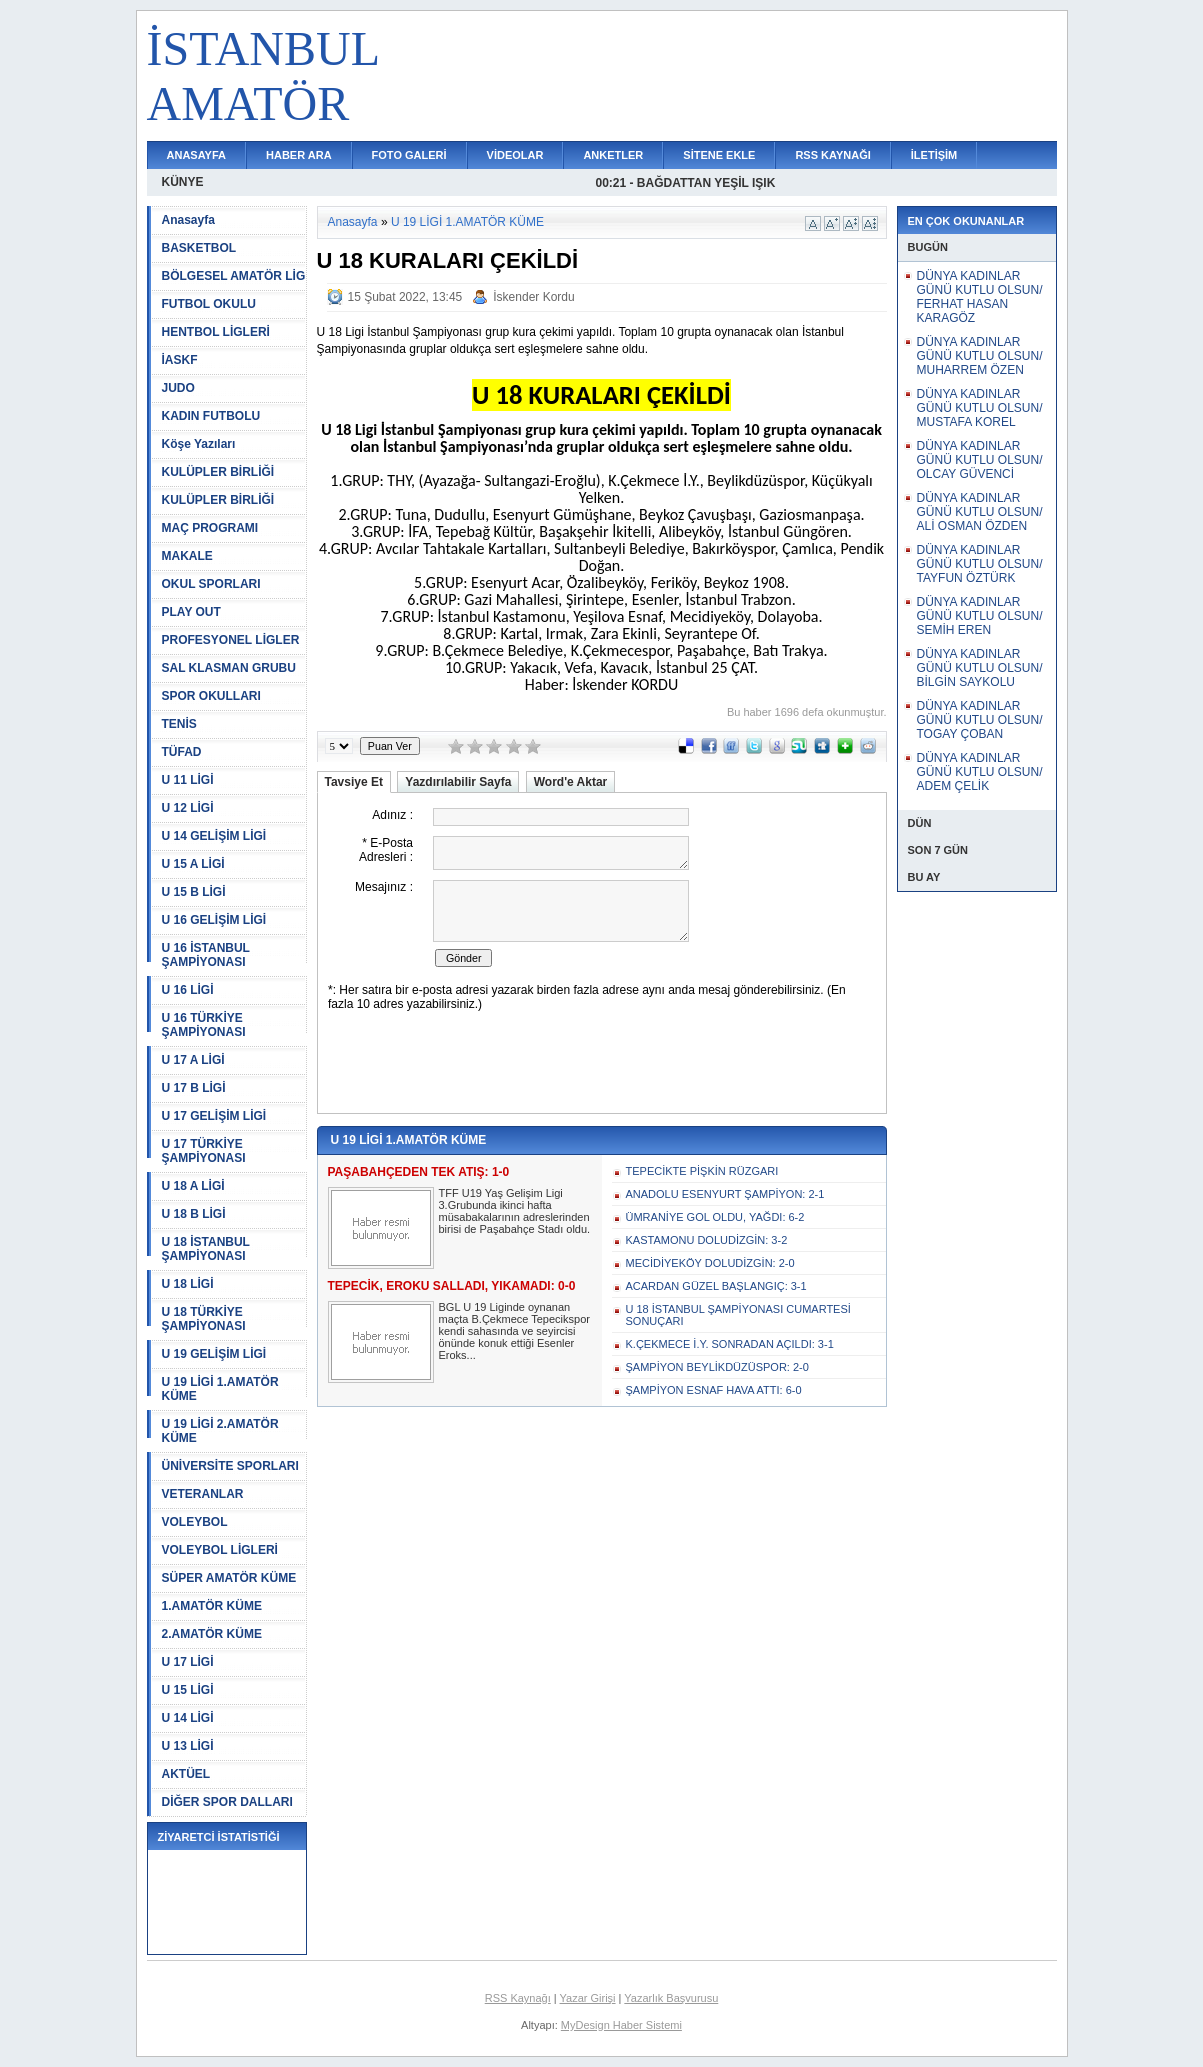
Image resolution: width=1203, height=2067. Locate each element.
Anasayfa (188, 220)
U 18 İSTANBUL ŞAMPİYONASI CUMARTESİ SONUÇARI (738, 1315)
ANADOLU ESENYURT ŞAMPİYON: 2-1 (725, 1194)
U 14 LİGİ (188, 1718)
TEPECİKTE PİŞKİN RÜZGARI (702, 1171)
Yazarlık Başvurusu (671, 1998)
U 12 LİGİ (188, 808)
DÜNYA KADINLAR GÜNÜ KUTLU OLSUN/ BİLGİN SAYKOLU (980, 668)
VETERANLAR (203, 1494)
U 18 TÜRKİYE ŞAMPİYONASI (204, 1319)
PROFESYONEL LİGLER (231, 640)
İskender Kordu (533, 297)
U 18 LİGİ (188, 1284)
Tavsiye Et (354, 782)
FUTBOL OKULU (209, 304)
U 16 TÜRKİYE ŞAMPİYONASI (204, 1025)
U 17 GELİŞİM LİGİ (214, 1116)
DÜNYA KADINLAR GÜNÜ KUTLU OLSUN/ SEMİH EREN (980, 616)
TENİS (179, 724)
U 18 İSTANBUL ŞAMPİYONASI (206, 1249)
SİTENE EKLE (719, 155)
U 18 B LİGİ (194, 1214)
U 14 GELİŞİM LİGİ (214, 836)
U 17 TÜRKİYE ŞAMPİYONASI (204, 1151)
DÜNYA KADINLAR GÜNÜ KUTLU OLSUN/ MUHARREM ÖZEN (980, 356)
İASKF (180, 360)
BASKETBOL (199, 248)
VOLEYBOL (195, 1522)
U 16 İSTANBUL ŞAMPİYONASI (206, 955)
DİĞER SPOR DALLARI (227, 1802)
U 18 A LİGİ (193, 1186)
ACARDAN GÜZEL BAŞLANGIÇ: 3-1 (716, 1286)
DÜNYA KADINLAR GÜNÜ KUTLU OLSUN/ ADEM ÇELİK (980, 772)
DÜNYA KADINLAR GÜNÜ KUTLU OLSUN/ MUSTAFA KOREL (980, 408)
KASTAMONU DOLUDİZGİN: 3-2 (707, 1240)
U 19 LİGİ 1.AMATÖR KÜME (220, 1389)
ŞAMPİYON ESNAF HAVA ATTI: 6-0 (714, 1390)
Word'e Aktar (571, 782)
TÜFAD (182, 752)
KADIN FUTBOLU (211, 416)
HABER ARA (299, 155)
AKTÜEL (186, 1774)
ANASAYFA (197, 155)
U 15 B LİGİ (194, 892)
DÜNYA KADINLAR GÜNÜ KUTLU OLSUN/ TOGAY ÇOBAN (980, 720)
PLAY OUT (191, 612)
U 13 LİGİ (188, 1746)
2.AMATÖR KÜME (212, 1634)
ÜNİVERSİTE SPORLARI (230, 1466)
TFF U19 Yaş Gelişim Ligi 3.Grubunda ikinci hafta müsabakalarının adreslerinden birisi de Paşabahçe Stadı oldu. (515, 1211)
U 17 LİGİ (188, 1662)
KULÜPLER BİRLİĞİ (218, 472)
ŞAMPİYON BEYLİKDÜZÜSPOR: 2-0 (717, 1367)
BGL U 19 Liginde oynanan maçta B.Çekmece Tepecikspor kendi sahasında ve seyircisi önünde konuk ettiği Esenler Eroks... (514, 1331)
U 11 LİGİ (188, 780)
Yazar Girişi (588, 1998)
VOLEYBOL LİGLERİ (220, 1550)
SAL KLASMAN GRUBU (229, 668)
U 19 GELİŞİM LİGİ (214, 1354)
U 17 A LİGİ (193, 1060)
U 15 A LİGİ (193, 864)
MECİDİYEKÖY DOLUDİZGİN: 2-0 (710, 1263)
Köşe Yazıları (199, 444)
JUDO (178, 388)
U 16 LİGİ (188, 990)
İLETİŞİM (934, 155)
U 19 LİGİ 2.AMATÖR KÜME (220, 1431)
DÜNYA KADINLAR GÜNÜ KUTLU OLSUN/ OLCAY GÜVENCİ (980, 460)
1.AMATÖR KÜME (212, 1606)
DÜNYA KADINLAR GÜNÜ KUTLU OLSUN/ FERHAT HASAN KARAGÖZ (980, 297)
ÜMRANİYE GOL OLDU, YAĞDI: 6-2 (715, 1217)
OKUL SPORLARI (211, 584)
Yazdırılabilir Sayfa (458, 782)
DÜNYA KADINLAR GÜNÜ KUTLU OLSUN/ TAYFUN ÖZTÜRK (980, 564)
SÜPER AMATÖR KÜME (229, 1578)
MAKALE (187, 556)
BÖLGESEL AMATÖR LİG (234, 276)
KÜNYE (183, 182)
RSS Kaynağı (518, 1998)
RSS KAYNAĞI (832, 155)
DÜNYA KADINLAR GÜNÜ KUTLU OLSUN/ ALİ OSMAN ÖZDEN (980, 512)
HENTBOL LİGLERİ (216, 332)
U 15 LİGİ (188, 1690)
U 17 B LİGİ (194, 1088)
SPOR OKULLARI (211, 696)
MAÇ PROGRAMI (210, 528)
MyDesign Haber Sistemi (621, 2025)
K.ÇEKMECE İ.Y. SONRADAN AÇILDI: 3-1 (730, 1344)
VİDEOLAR (515, 155)
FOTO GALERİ (409, 155)
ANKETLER (613, 155)
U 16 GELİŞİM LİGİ (214, 920)
